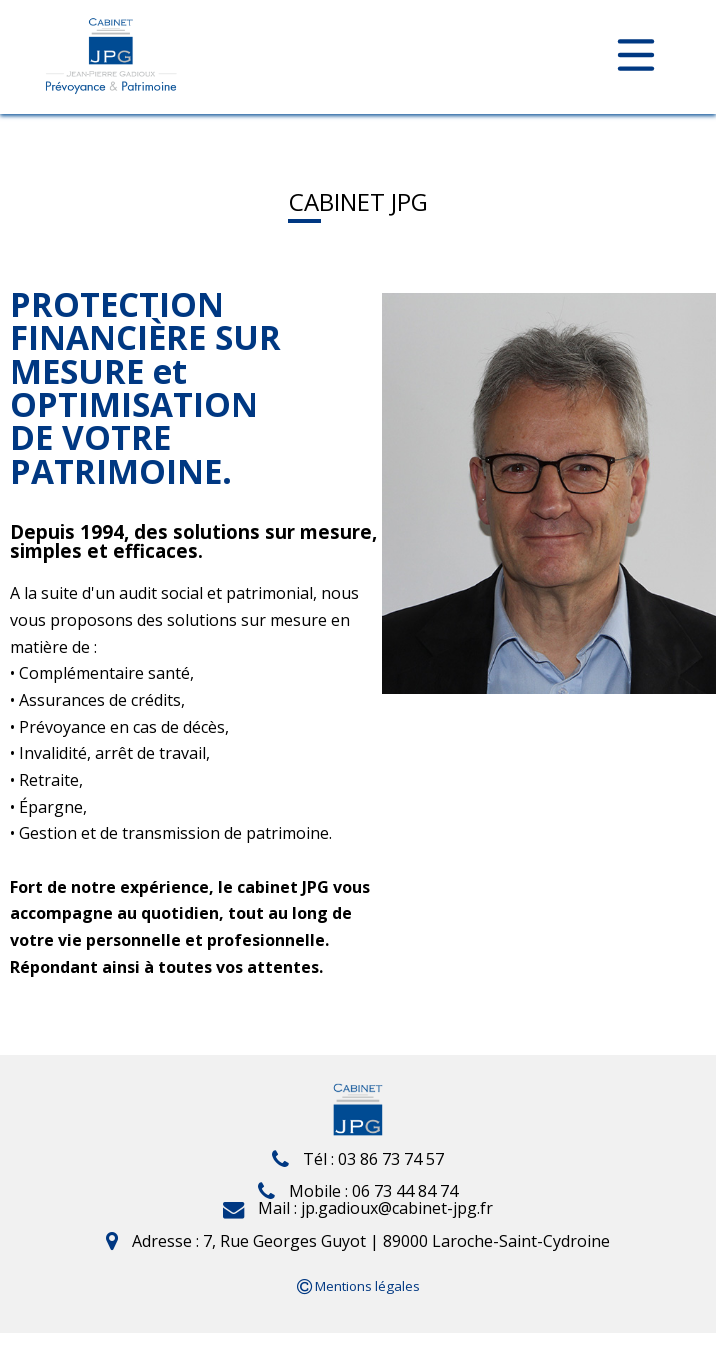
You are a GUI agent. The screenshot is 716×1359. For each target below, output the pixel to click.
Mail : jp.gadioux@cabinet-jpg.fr (358, 1208)
